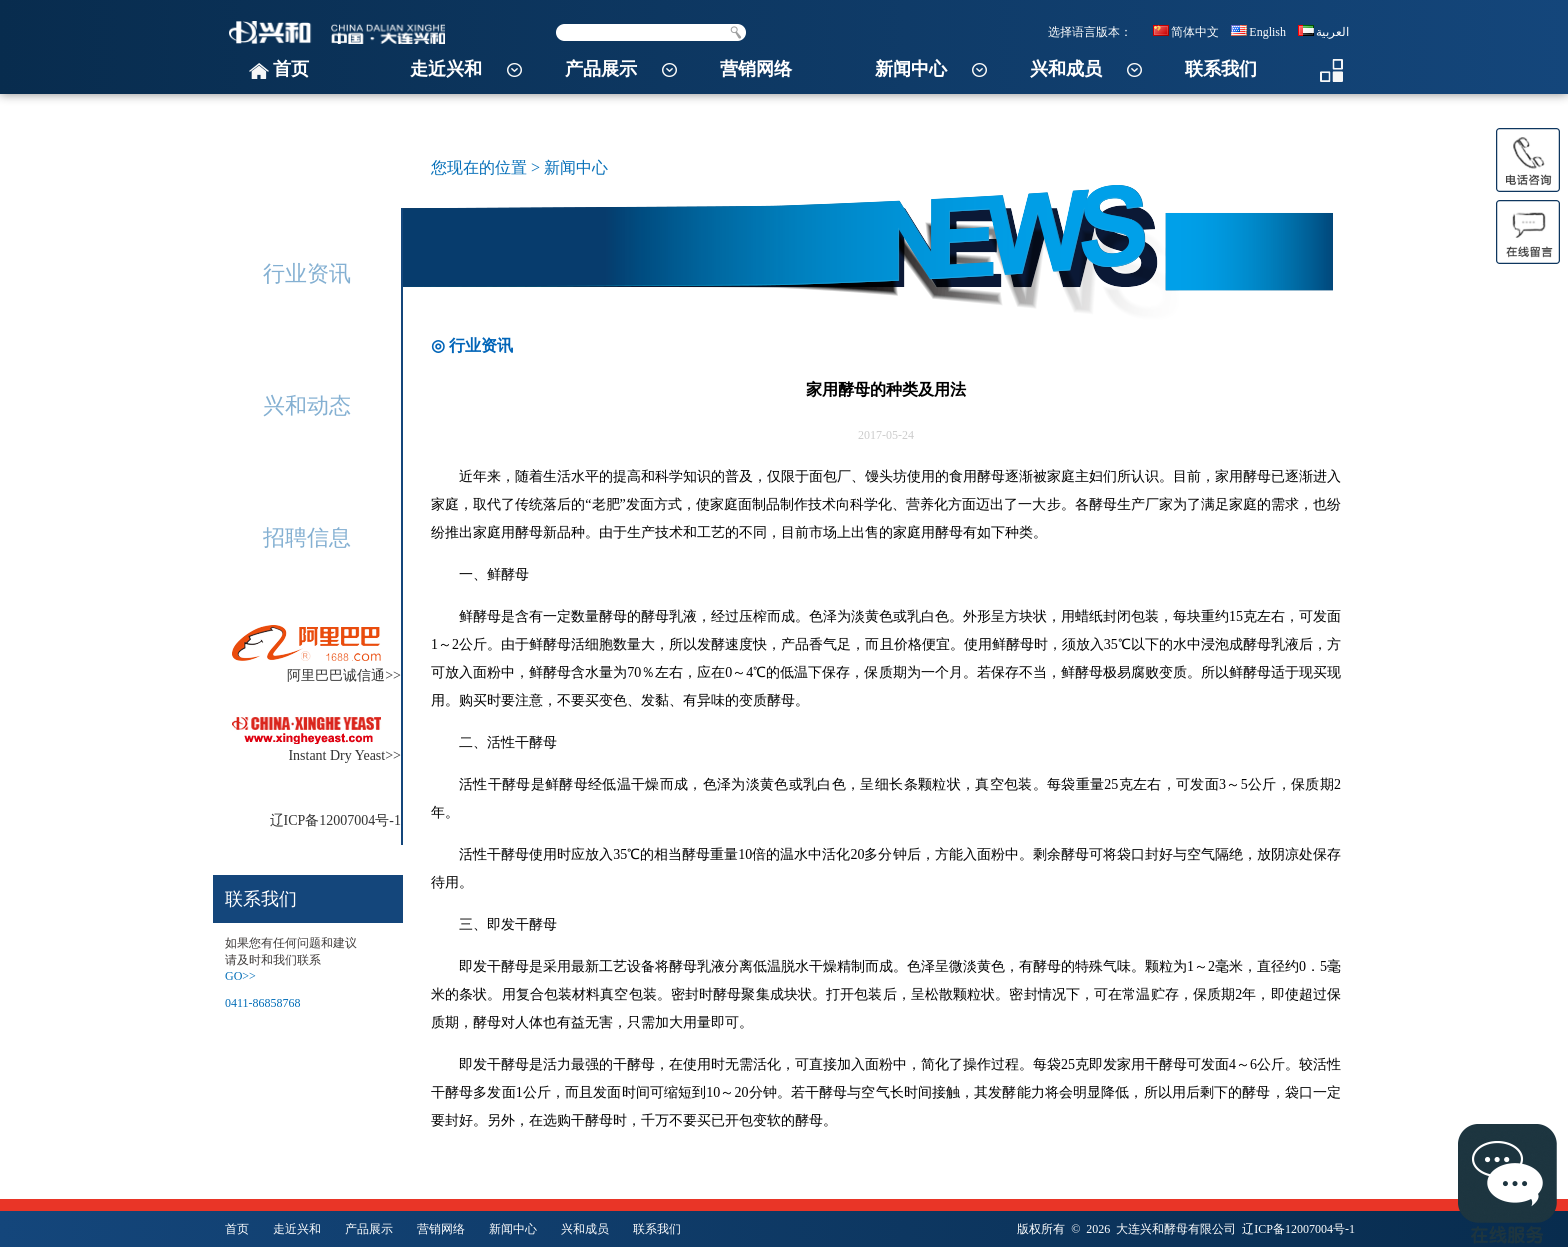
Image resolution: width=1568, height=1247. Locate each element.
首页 (291, 69)
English (1258, 32)
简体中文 (1186, 32)
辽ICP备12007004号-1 (1298, 1229)
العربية (1323, 32)
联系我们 (1221, 69)
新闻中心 (911, 69)
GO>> (240, 976)
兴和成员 (1066, 69)
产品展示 (601, 69)
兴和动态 (307, 405)
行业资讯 (307, 273)
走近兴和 (446, 69)
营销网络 (756, 69)
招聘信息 (307, 537)
